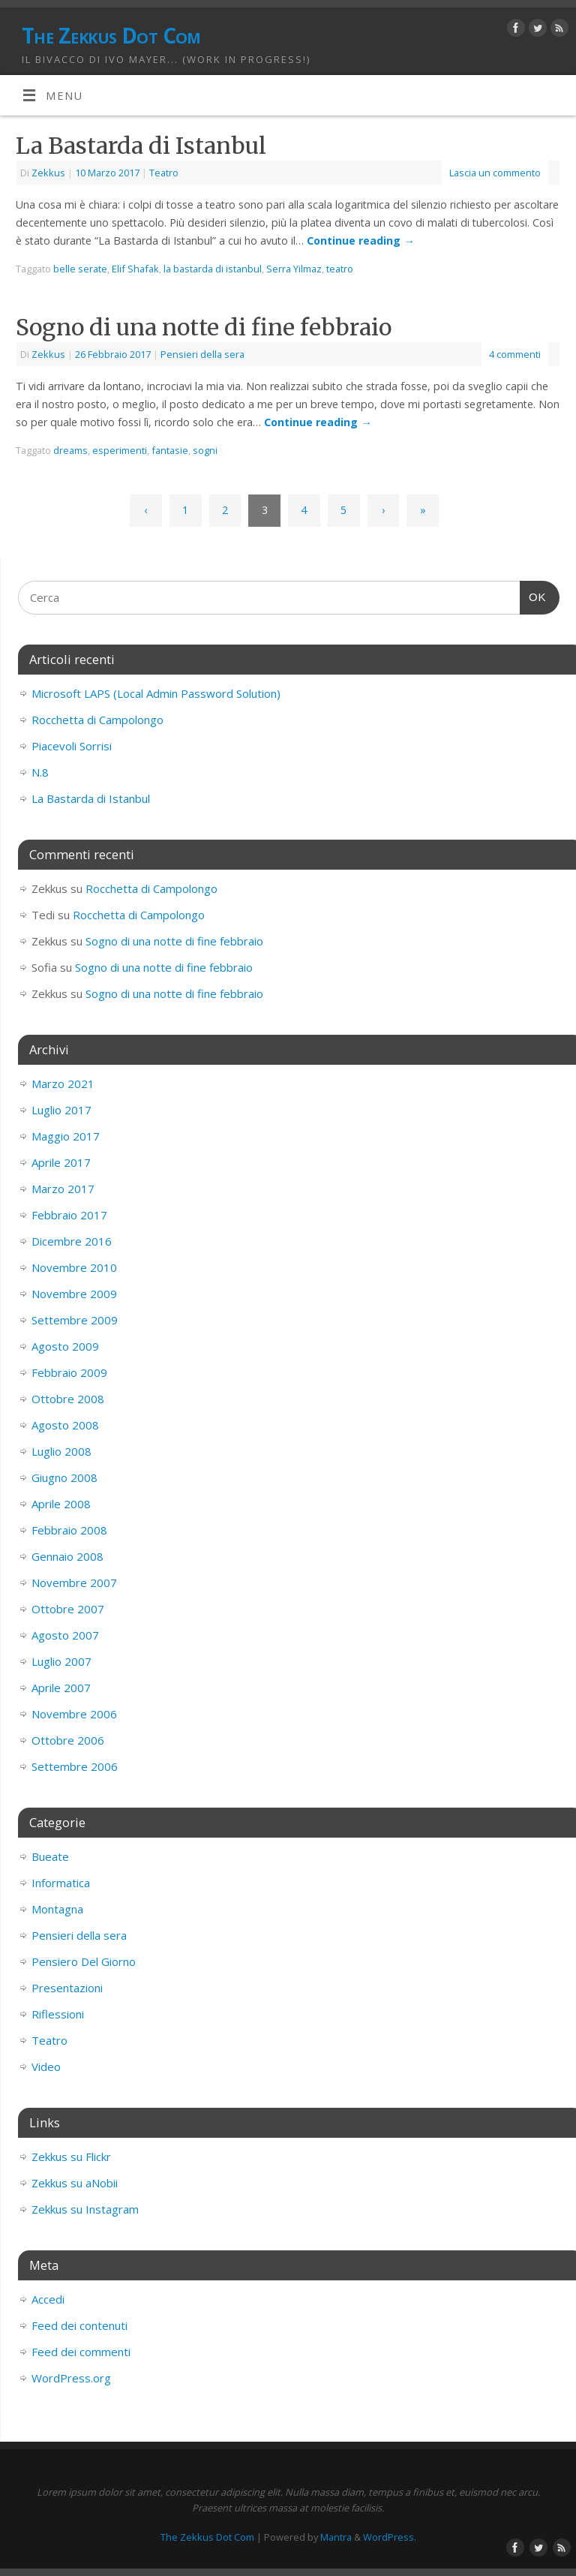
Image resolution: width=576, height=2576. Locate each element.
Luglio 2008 (62, 1451)
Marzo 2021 (63, 1083)
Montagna (57, 1908)
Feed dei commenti (81, 2351)
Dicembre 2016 (72, 1241)
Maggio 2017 (66, 1136)
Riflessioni (58, 2013)
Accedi (48, 2299)
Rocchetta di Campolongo (98, 719)
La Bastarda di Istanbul (141, 145)
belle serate (80, 268)
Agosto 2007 (65, 1635)
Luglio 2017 (62, 1109)
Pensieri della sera (202, 354)
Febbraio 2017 (69, 1214)
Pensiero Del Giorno (84, 1961)
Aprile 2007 (61, 1687)
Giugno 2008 (65, 1477)
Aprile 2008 (61, 1503)
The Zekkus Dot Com (111, 36)
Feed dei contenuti (80, 2325)
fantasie (170, 450)
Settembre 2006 (75, 1766)
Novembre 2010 (74, 1267)
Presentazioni (67, 1987)
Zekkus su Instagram (85, 2209)
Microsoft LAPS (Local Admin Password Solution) (156, 693)
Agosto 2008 (65, 1424)
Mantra (336, 2537)
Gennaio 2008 (68, 1556)
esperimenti (119, 450)
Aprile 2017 (61, 1162)
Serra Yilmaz (294, 268)
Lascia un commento (495, 172)
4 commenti (515, 354)
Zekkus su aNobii (75, 2182)
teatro (339, 268)
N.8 (40, 772)
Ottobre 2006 (68, 1740)
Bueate (50, 1856)
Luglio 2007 (62, 1661)
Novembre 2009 (74, 1293)
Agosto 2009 (65, 1346)
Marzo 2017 (63, 1188)
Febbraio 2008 (69, 1529)
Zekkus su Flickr (71, 2156)
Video (46, 2066)
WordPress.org (71, 2377)
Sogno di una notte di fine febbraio (204, 327)
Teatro (163, 172)
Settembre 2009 (75, 1319)
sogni (205, 450)
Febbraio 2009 (69, 1372)
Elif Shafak (135, 268)
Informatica (61, 1882)
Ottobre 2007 (68, 1608)
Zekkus (48, 172)
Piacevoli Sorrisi (72, 745)
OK (533, 595)
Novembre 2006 (74, 1713)
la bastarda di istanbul (213, 268)
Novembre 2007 (74, 1582)
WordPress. (389, 2537)
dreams (70, 450)
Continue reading (360, 240)
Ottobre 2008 (68, 1398)
